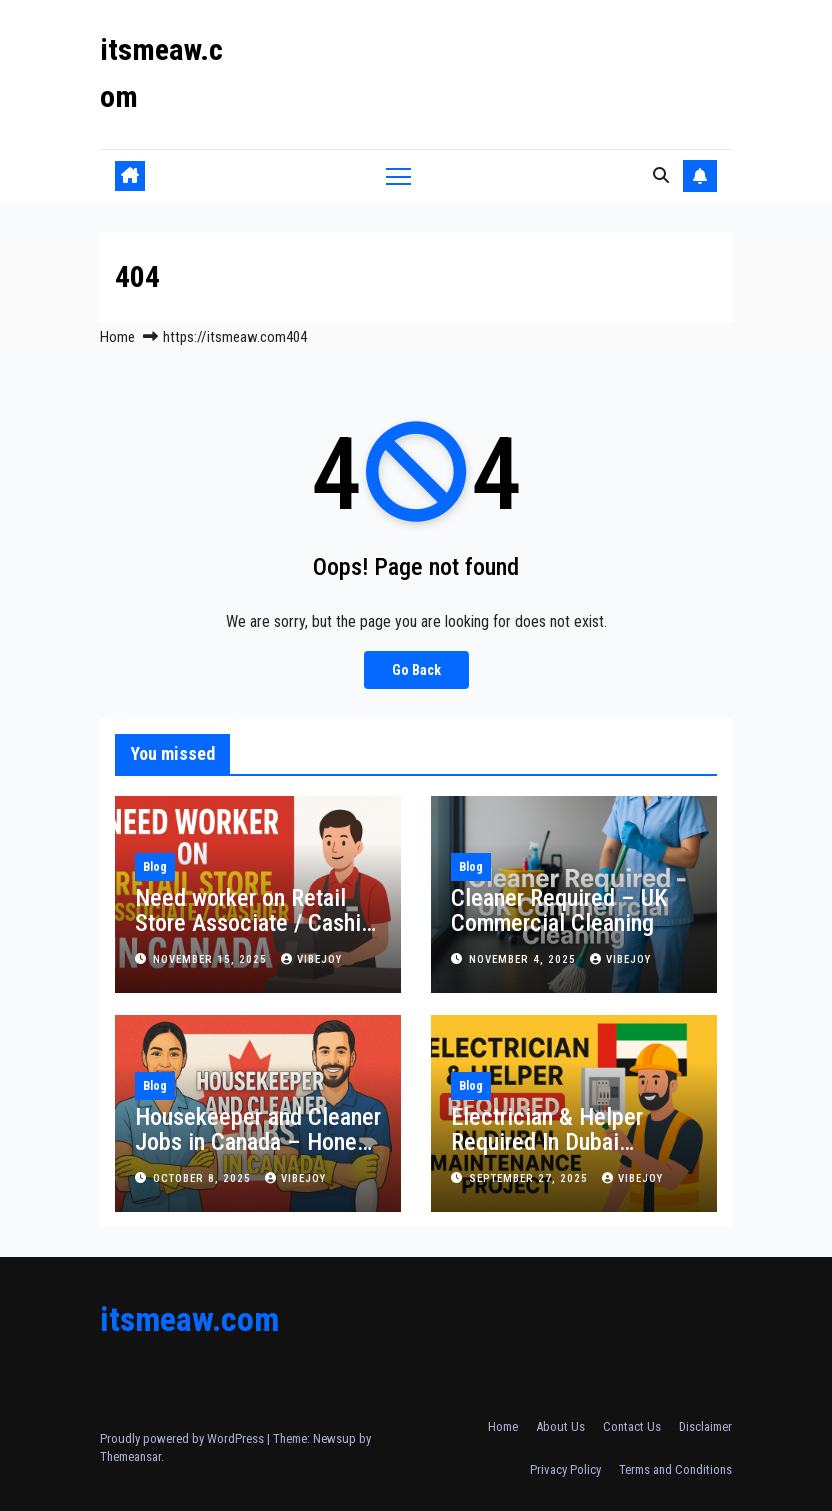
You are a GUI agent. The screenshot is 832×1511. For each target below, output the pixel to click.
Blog (155, 867)
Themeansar (130, 1456)
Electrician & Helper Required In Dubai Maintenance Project (550, 1142)
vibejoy (311, 959)
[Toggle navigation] (398, 175)
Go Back (416, 669)
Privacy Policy (565, 1469)
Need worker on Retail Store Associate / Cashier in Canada (257, 923)
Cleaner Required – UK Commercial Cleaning (559, 910)
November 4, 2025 (524, 959)
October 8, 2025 (204, 1178)
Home (117, 337)
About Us (560, 1426)
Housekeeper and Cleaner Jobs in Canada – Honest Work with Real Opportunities (258, 1154)
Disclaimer (705, 1426)
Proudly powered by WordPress (183, 1438)
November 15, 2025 (212, 959)
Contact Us (632, 1426)
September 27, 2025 (530, 1178)
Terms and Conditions (675, 1469)
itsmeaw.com (189, 1319)
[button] (661, 175)
